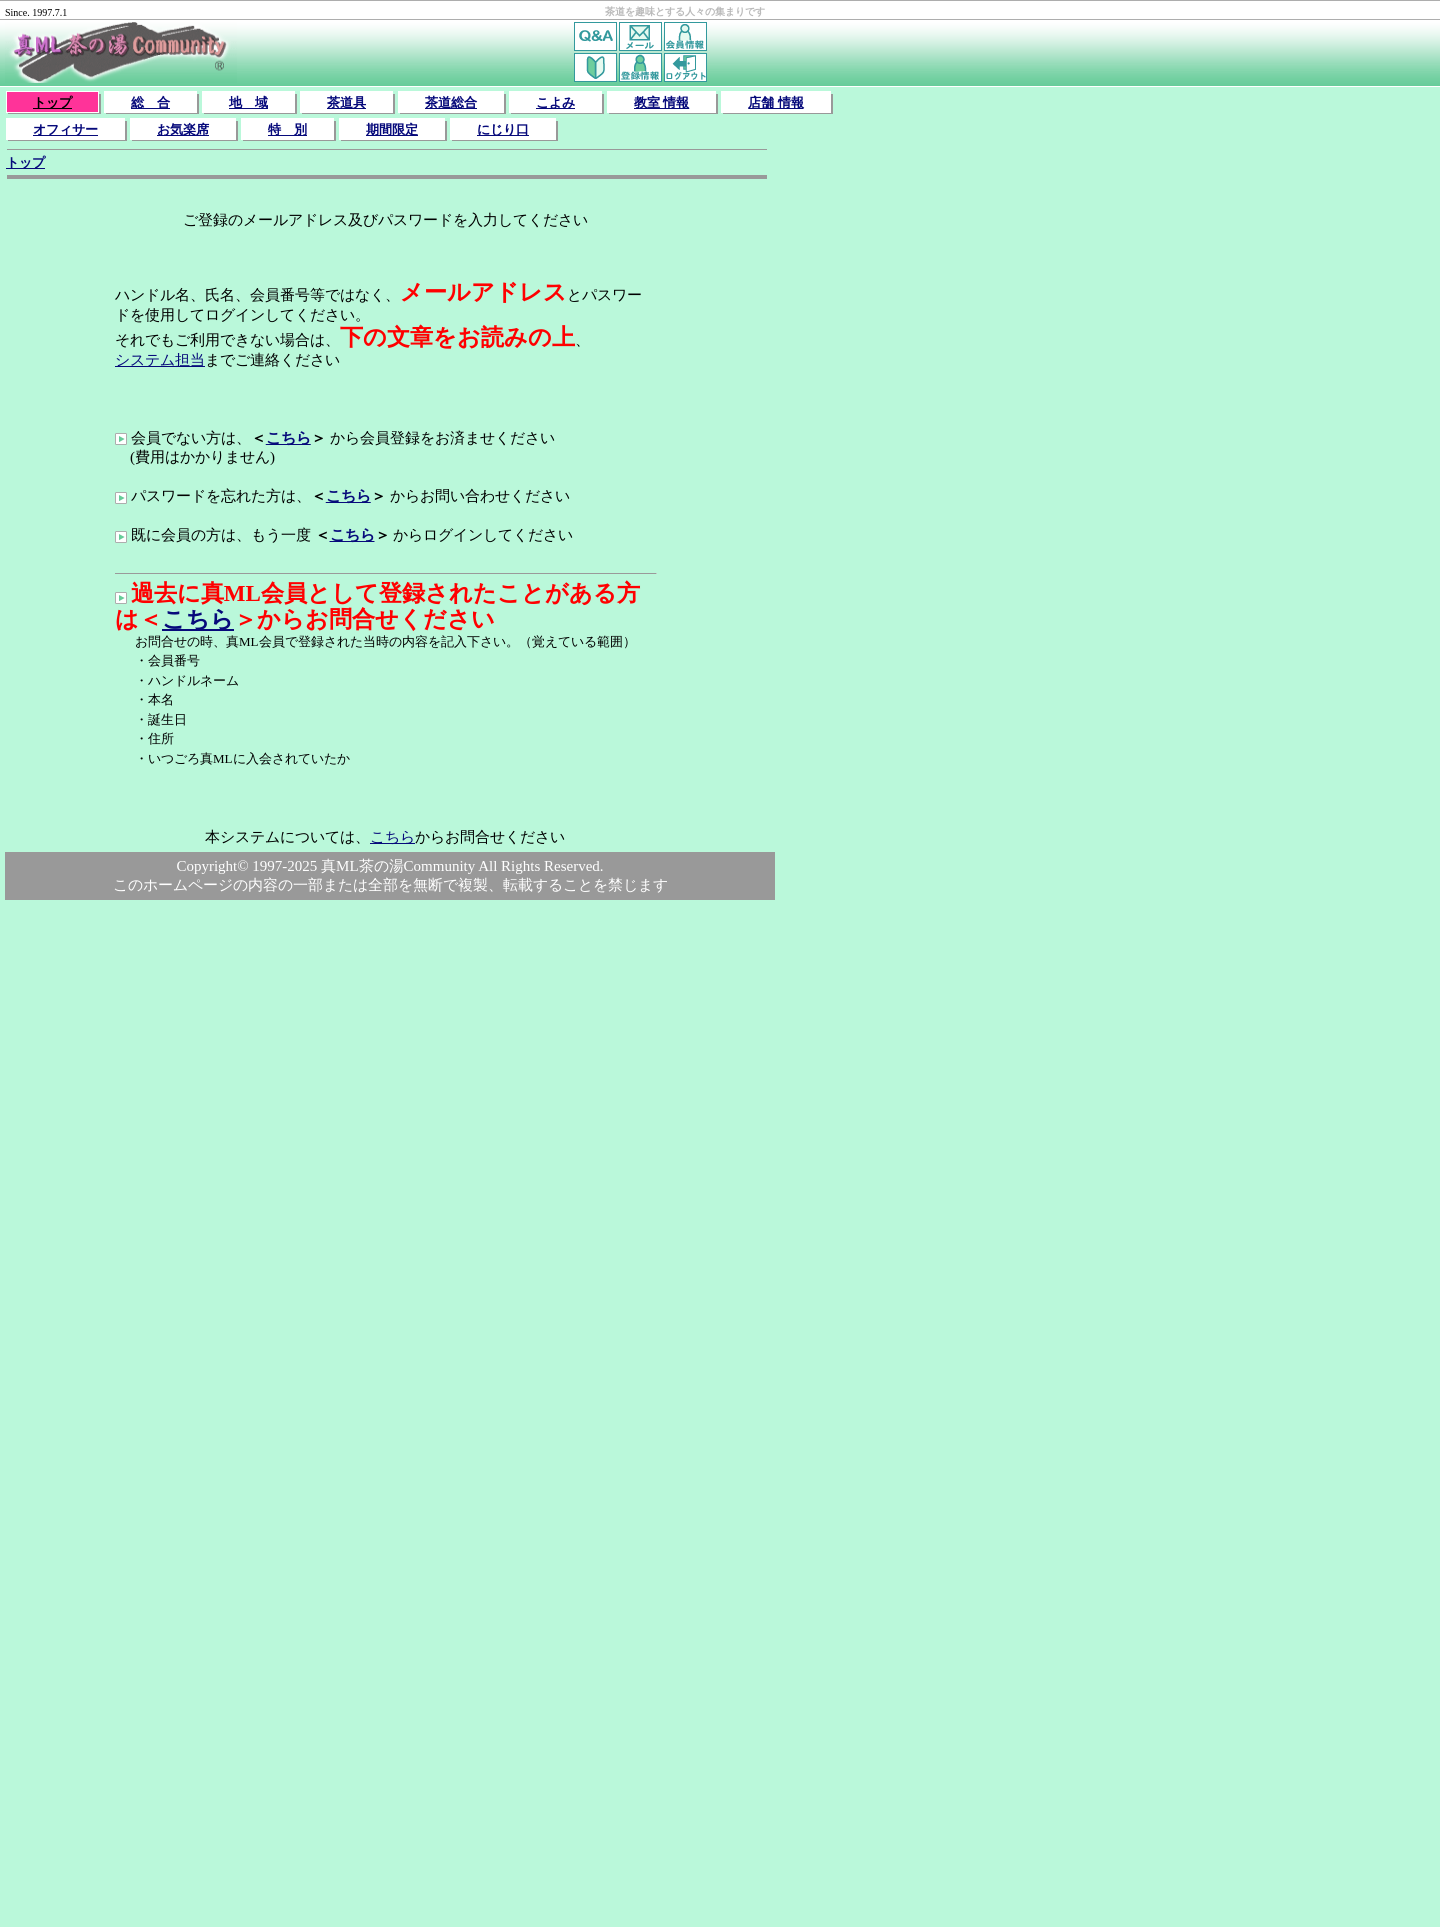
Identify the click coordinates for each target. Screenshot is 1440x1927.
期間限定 (392, 129)
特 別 (287, 129)
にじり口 (503, 129)
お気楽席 (183, 129)
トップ (52, 102)
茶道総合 (451, 102)
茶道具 (346, 102)
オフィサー (65, 129)
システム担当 (160, 360)
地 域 (248, 102)
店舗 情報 (775, 102)
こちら (288, 438)
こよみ (555, 102)
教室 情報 (661, 102)
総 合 (150, 102)
